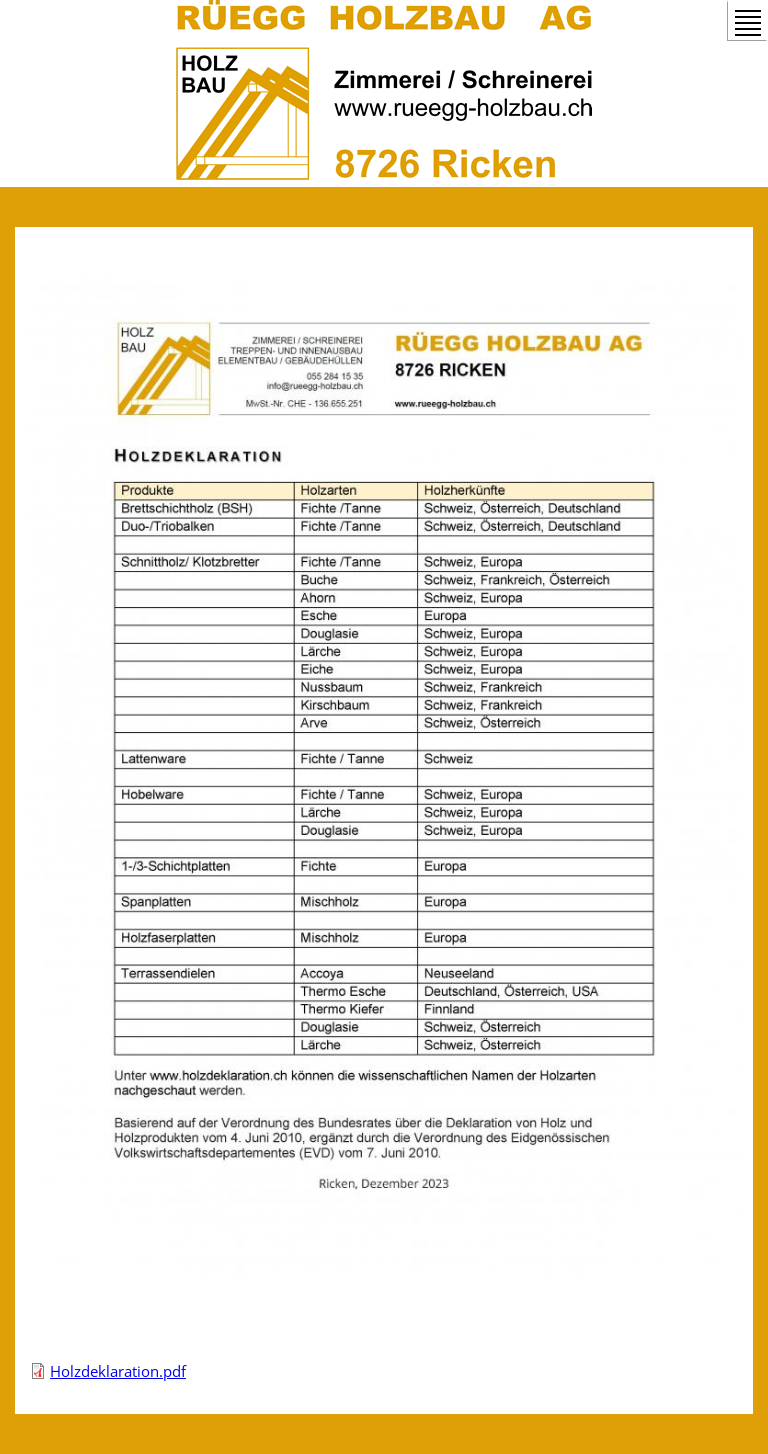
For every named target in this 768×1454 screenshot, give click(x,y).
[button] (384, 1272)
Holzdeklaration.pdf (118, 1371)
